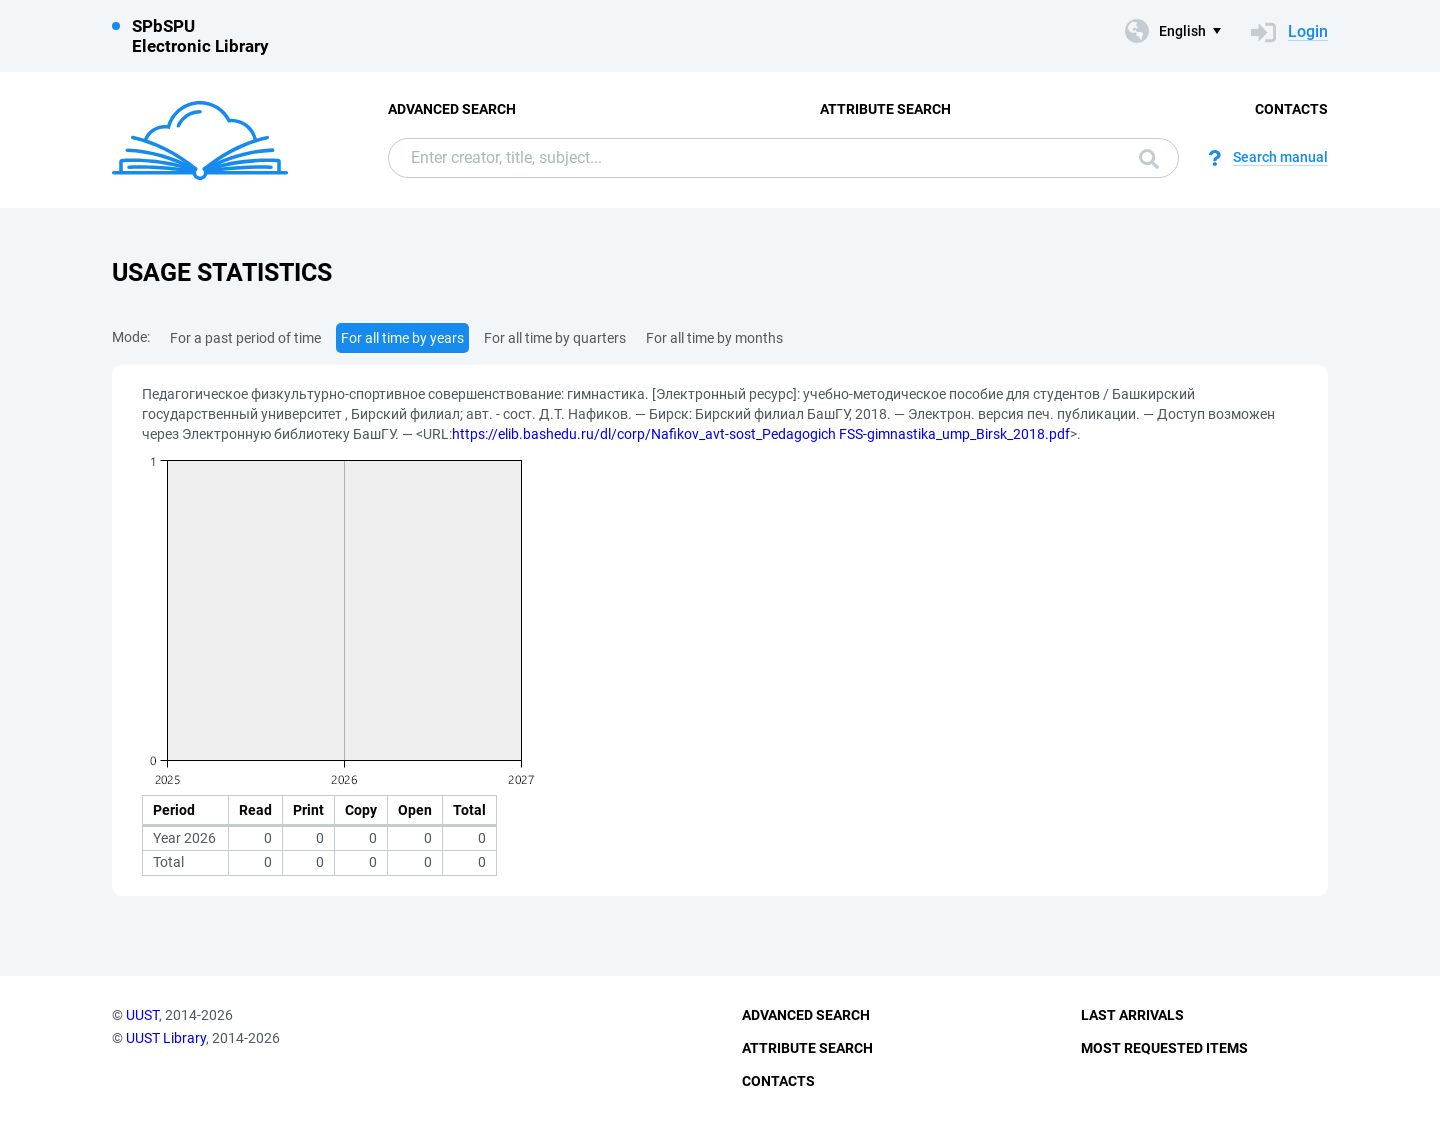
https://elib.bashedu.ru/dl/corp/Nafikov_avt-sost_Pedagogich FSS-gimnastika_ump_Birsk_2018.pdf (761, 434)
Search (1149, 159)
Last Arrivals (1132, 1015)
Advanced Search (452, 109)
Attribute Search (885, 109)
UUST (142, 1015)
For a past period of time (245, 338)
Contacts (1291, 109)
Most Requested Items (1164, 1048)
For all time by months (714, 338)
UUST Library (166, 1038)
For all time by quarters (555, 338)
